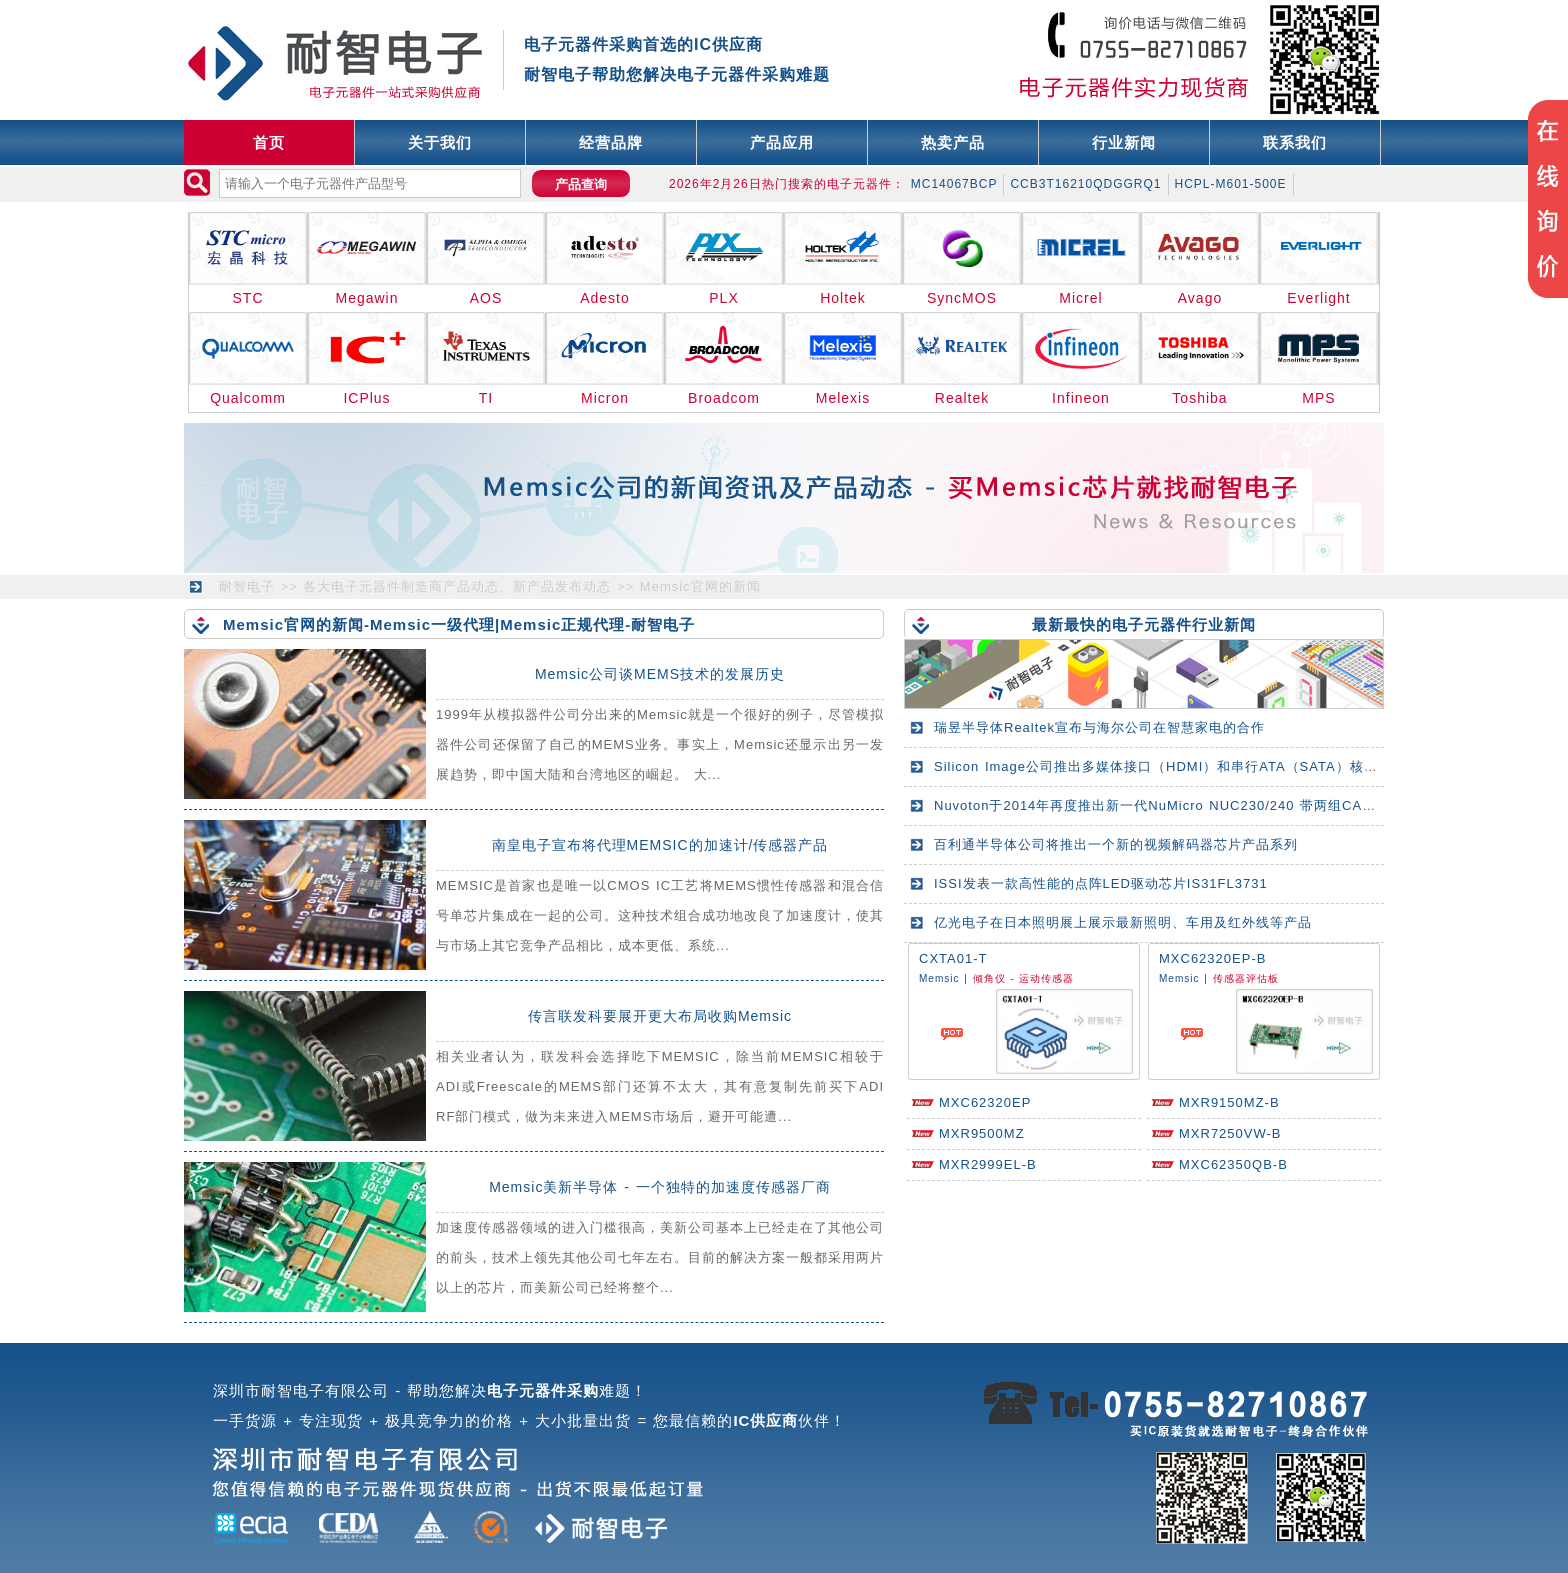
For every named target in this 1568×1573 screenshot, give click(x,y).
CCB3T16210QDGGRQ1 (1085, 184)
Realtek (962, 398)
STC (248, 298)
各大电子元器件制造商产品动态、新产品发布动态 (457, 586)
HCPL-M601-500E (1231, 184)
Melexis (843, 398)
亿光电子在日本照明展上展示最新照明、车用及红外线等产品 (1123, 922)
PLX (723, 298)
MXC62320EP (985, 1102)
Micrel (1080, 298)
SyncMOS (962, 298)
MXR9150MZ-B (1229, 1102)
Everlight (1318, 298)
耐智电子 (247, 586)
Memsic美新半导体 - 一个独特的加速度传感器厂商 (660, 1187)
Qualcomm (248, 398)
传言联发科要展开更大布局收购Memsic (660, 1016)
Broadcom (724, 398)
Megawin (366, 298)
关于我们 (440, 142)
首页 (269, 142)
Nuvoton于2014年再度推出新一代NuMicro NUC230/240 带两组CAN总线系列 (1181, 805)
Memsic (939, 978)
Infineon (1081, 398)
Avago (1200, 298)
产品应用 (782, 142)
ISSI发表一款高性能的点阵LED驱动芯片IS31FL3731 (1101, 883)
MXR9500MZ (982, 1133)
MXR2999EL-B (988, 1164)
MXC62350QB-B (1233, 1164)
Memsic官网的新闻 (700, 586)
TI (486, 398)
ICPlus (366, 398)
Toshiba (1199, 398)
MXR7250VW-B (1230, 1133)
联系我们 (1295, 142)
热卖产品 (953, 142)
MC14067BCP (954, 184)
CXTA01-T (953, 958)
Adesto (605, 298)
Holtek (843, 298)
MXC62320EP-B (1212, 958)
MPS (1318, 398)
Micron (605, 398)
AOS (486, 298)
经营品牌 (611, 142)
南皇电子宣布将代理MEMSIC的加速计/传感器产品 (660, 845)
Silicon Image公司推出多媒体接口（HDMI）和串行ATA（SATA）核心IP (1163, 766)
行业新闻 (1124, 142)
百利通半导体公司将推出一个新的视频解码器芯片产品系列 (1116, 844)
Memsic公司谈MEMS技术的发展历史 (660, 674)
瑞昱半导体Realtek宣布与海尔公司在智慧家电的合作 (1099, 727)
